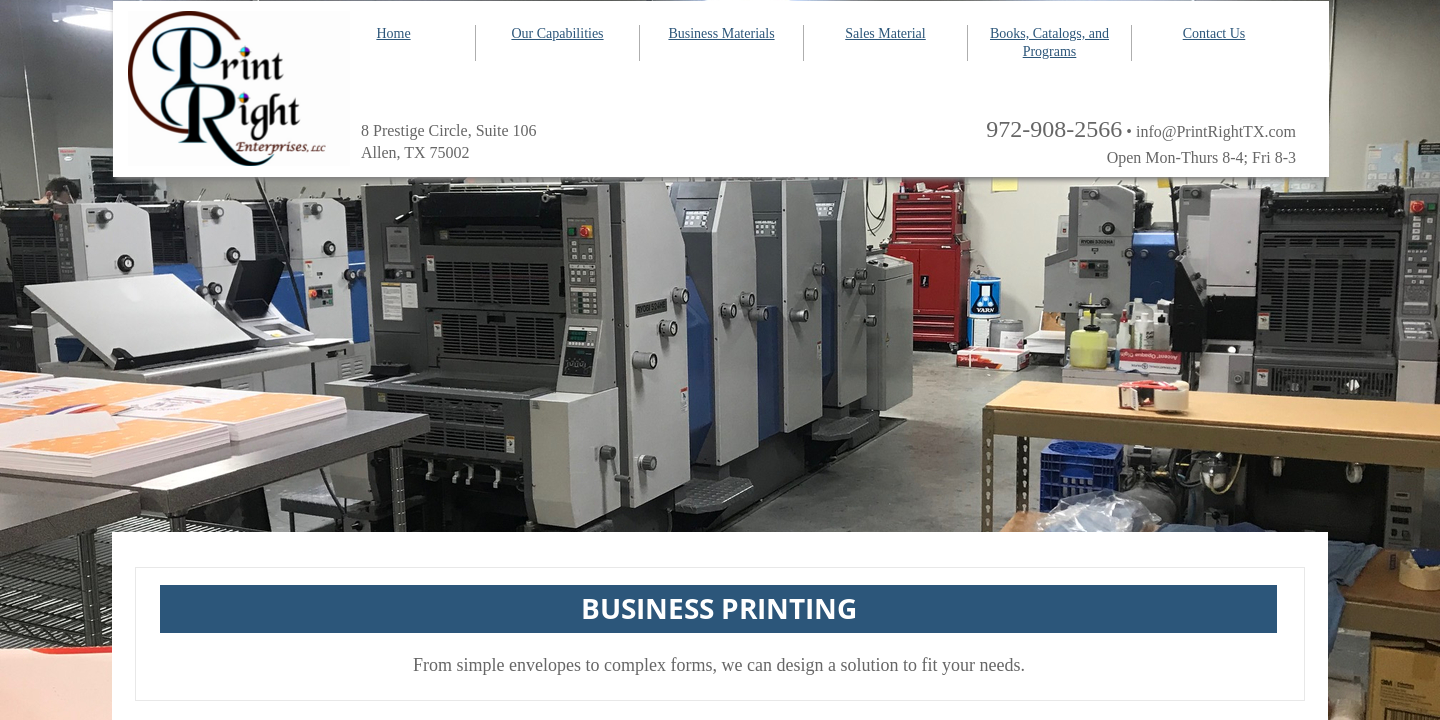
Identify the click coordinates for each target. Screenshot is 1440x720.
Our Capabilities (557, 33)
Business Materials (721, 33)
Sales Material (885, 33)
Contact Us (1214, 33)
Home (393, 33)
